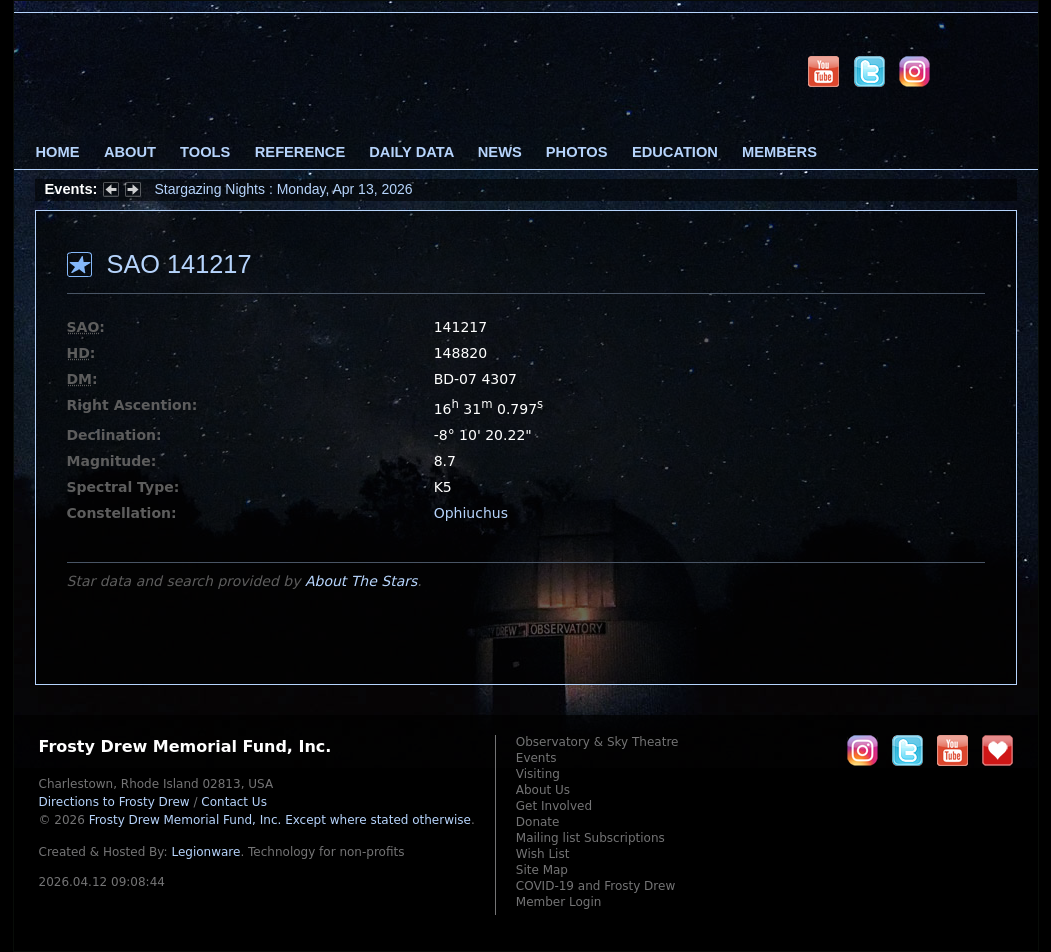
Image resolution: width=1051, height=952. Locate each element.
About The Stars (361, 581)
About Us (543, 790)
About (130, 152)
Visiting (538, 774)
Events (536, 758)
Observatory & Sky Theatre (597, 742)
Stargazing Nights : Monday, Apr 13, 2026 (284, 189)
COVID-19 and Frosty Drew (595, 886)
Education (675, 152)
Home (58, 152)
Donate (538, 822)
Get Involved (554, 806)
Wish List (543, 854)
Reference (300, 152)
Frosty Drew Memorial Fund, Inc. (280, 820)
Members (779, 152)
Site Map (542, 870)
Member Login (559, 902)
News (500, 152)
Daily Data (411, 152)
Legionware (205, 852)
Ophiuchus (471, 513)
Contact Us (234, 802)
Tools (205, 152)
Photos (577, 152)
